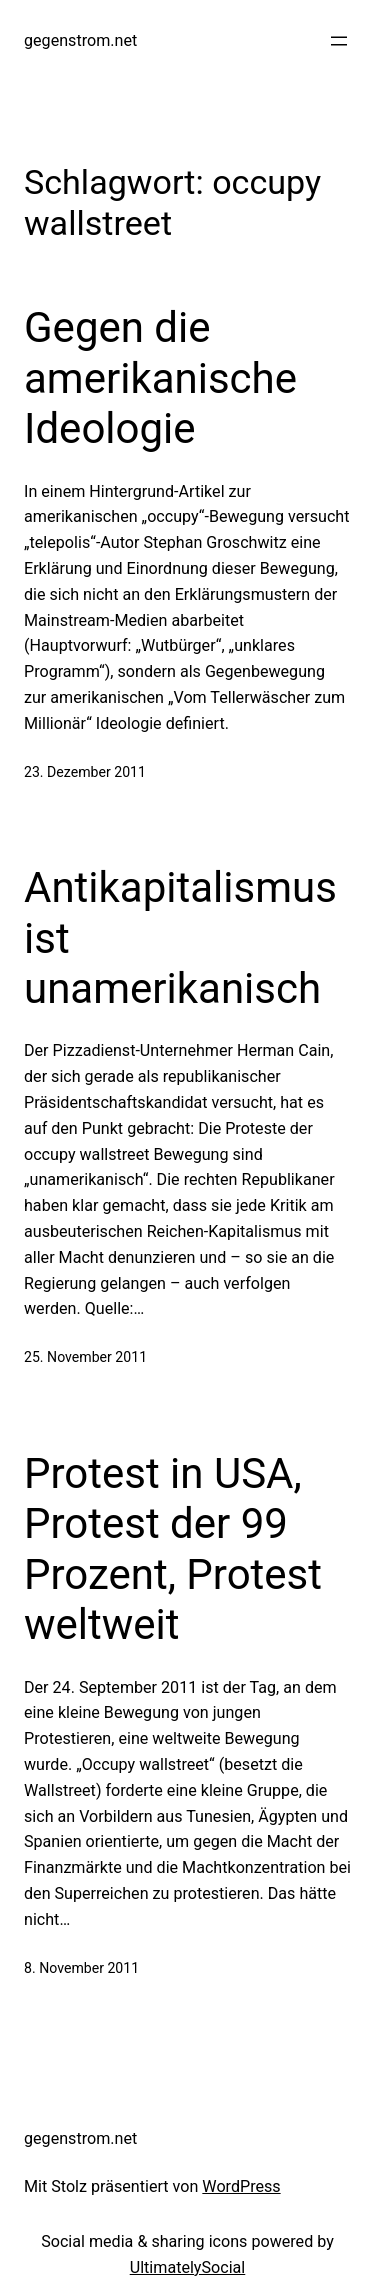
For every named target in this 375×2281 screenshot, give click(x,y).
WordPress (241, 2186)
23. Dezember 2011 (85, 772)
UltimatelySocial (188, 2267)
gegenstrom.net (80, 40)
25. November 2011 (85, 1357)
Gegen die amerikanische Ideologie (160, 378)
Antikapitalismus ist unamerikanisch (180, 938)
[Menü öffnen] (339, 41)
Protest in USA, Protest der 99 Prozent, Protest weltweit (173, 1549)
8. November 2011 (81, 1968)
